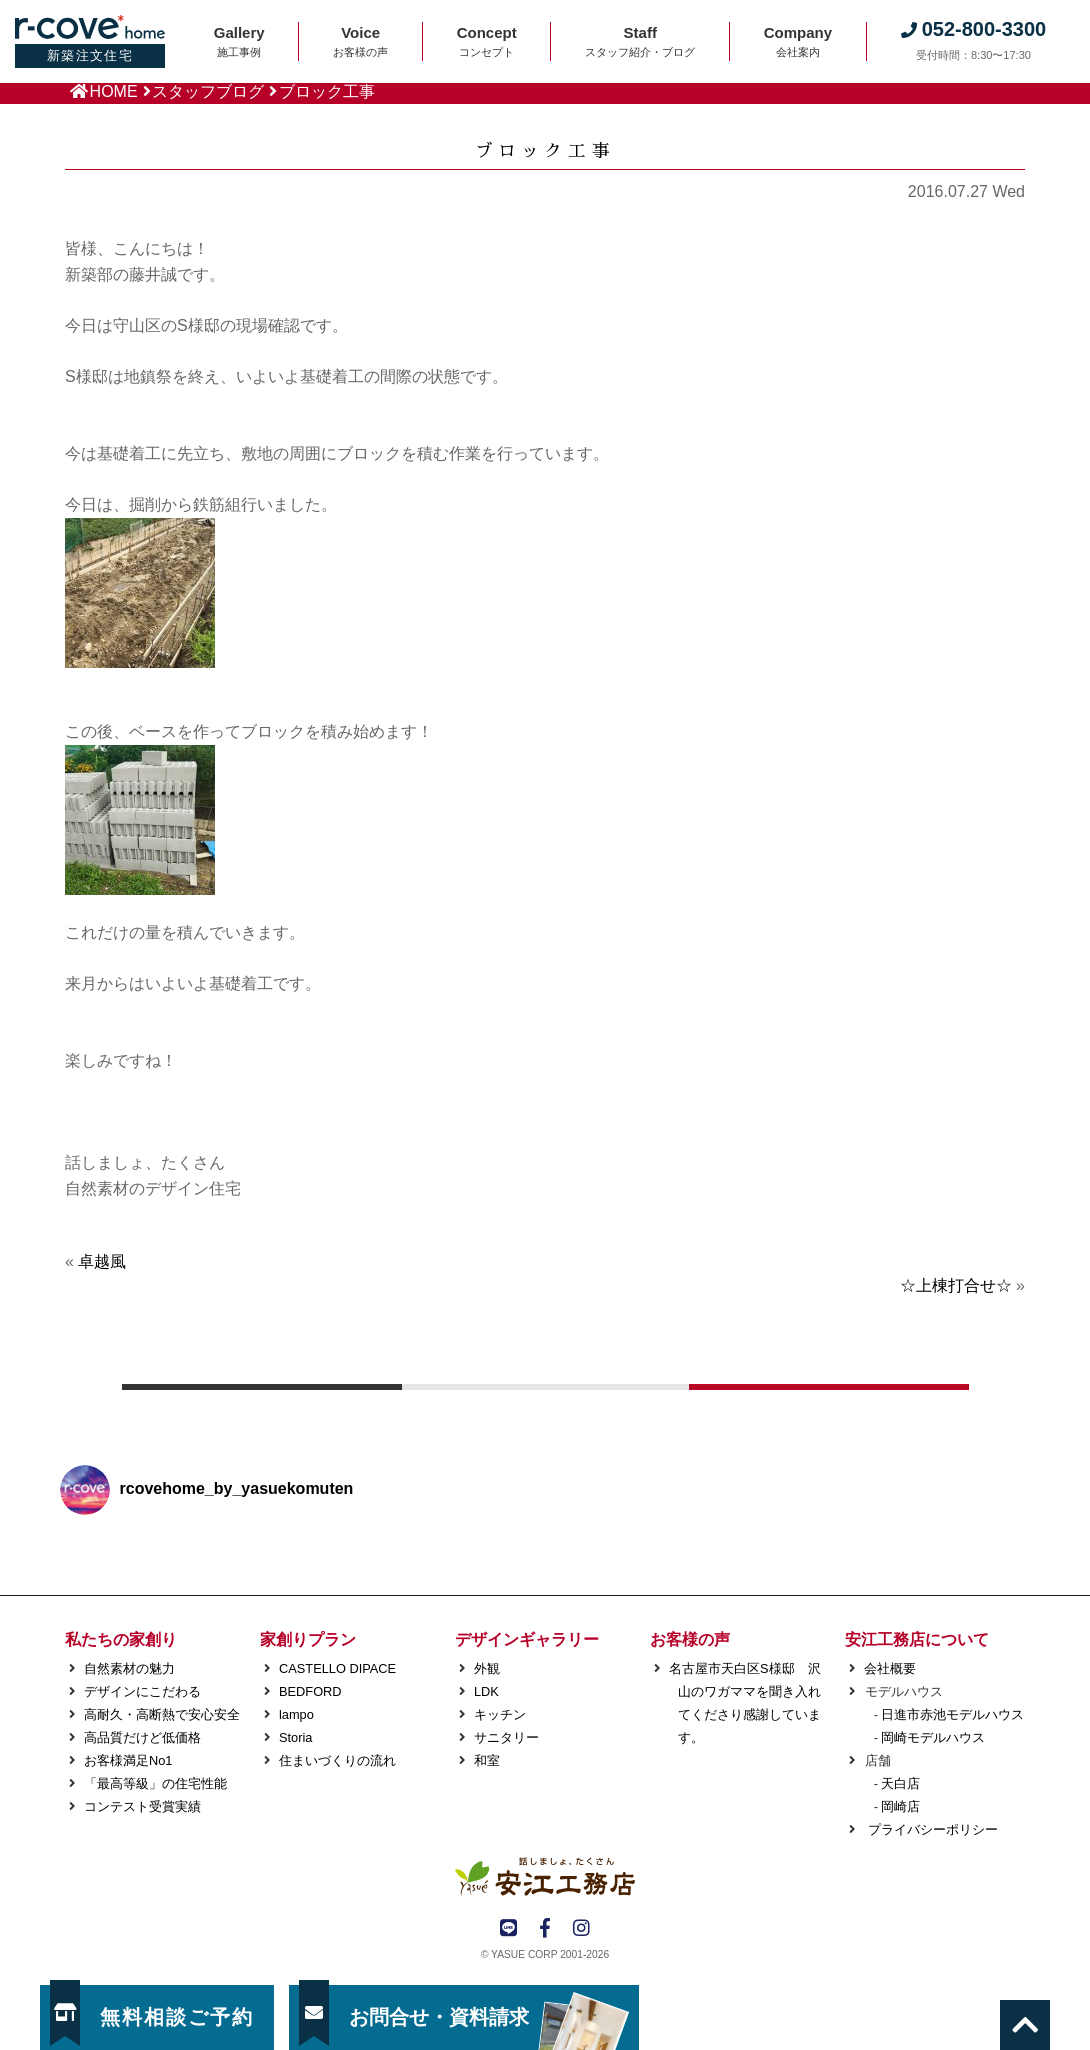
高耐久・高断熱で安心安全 (162, 1714)
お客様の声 (690, 1639)
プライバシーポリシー (931, 1829)
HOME (114, 91)
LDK (486, 1691)
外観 (487, 1668)
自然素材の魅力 (129, 1668)
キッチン (500, 1714)
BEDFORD (310, 1691)
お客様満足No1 (128, 1760)
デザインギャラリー (527, 1639)
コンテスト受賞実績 (142, 1806)
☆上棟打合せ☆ (956, 1285)
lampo (296, 1714)
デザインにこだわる (142, 1691)
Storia (295, 1737)
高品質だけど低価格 (142, 1737)
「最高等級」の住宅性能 (155, 1783)
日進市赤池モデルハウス (952, 1714)
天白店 (900, 1783)
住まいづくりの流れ (337, 1760)
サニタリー (506, 1737)
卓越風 (102, 1261)
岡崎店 (900, 1806)
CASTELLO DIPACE (337, 1668)
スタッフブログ (208, 91)
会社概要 (890, 1668)
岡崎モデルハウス (933, 1737)
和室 (487, 1760)
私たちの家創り (121, 1639)
